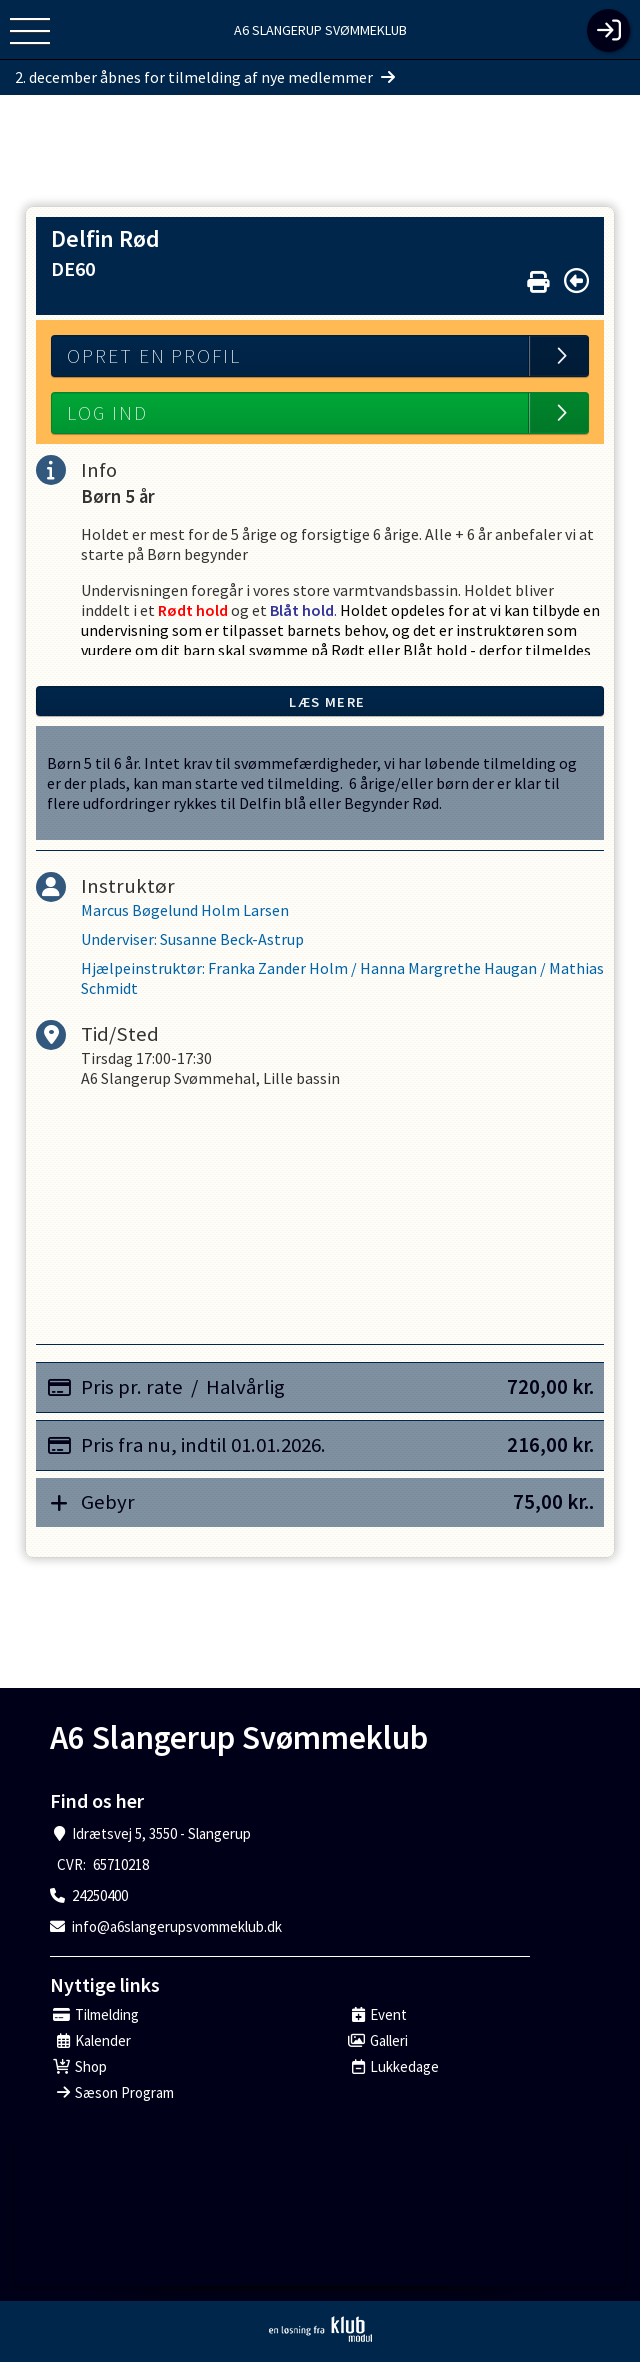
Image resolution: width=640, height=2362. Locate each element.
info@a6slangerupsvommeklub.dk (177, 1926)
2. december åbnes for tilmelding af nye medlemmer (205, 77)
